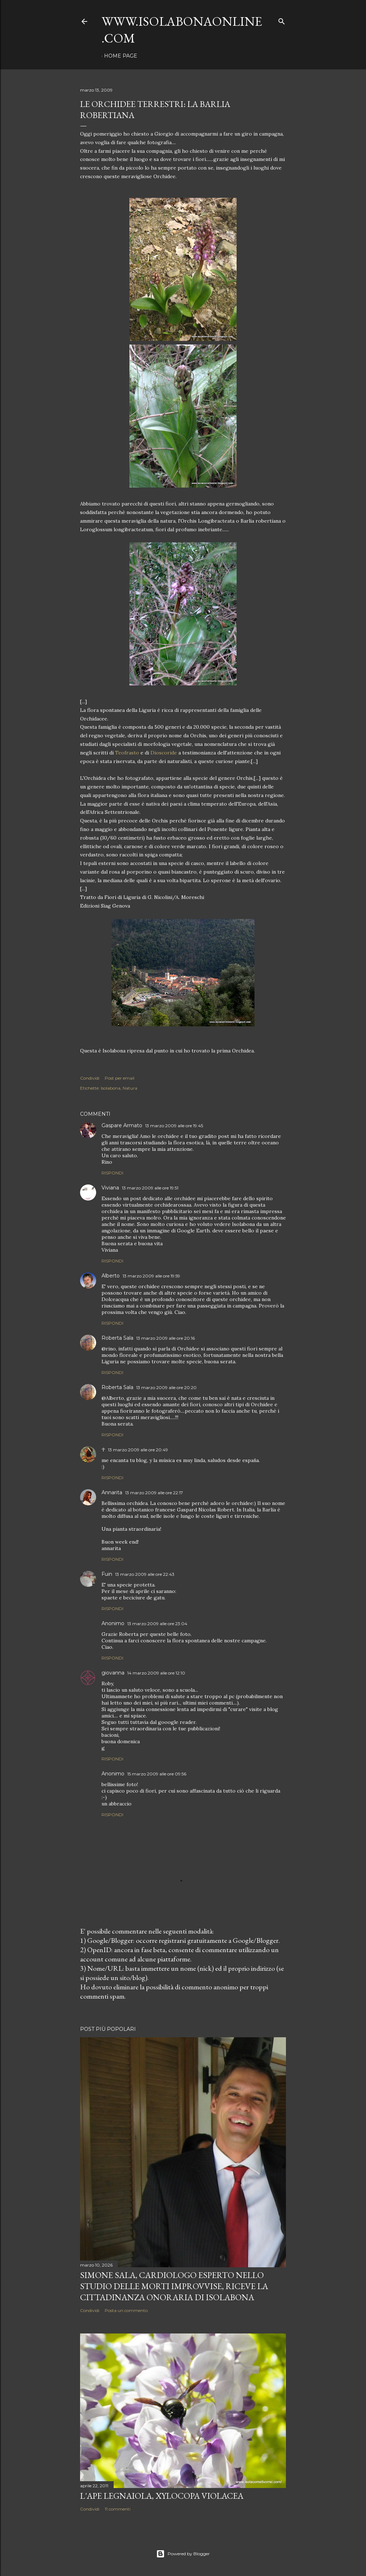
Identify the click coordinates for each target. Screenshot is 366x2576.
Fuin (107, 1574)
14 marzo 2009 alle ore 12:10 (156, 1673)
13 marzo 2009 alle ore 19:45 (174, 1125)
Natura (130, 1088)
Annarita (112, 1492)
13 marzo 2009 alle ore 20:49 (138, 1449)
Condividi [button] (89, 1078)
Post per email (119, 1078)
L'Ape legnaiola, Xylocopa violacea (161, 2495)
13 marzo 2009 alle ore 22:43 (144, 1574)
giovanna (113, 1673)
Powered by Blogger (183, 2554)
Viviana (110, 1187)
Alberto (111, 1275)
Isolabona (110, 1088)
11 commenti (117, 2509)
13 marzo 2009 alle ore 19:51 (150, 1188)
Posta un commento (126, 2310)
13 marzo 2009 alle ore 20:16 (165, 1338)
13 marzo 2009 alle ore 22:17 (154, 1492)
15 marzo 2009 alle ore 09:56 (156, 1773)
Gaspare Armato (122, 1125)
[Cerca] (281, 20)
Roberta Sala (117, 1338)
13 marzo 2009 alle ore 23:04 (157, 1623)
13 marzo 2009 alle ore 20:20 (166, 1387)
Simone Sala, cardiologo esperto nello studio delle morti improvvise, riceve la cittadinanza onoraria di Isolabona (174, 2286)
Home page (120, 56)
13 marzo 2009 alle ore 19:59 (151, 1276)
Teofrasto (127, 752)
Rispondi (112, 1172)
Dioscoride (163, 752)
